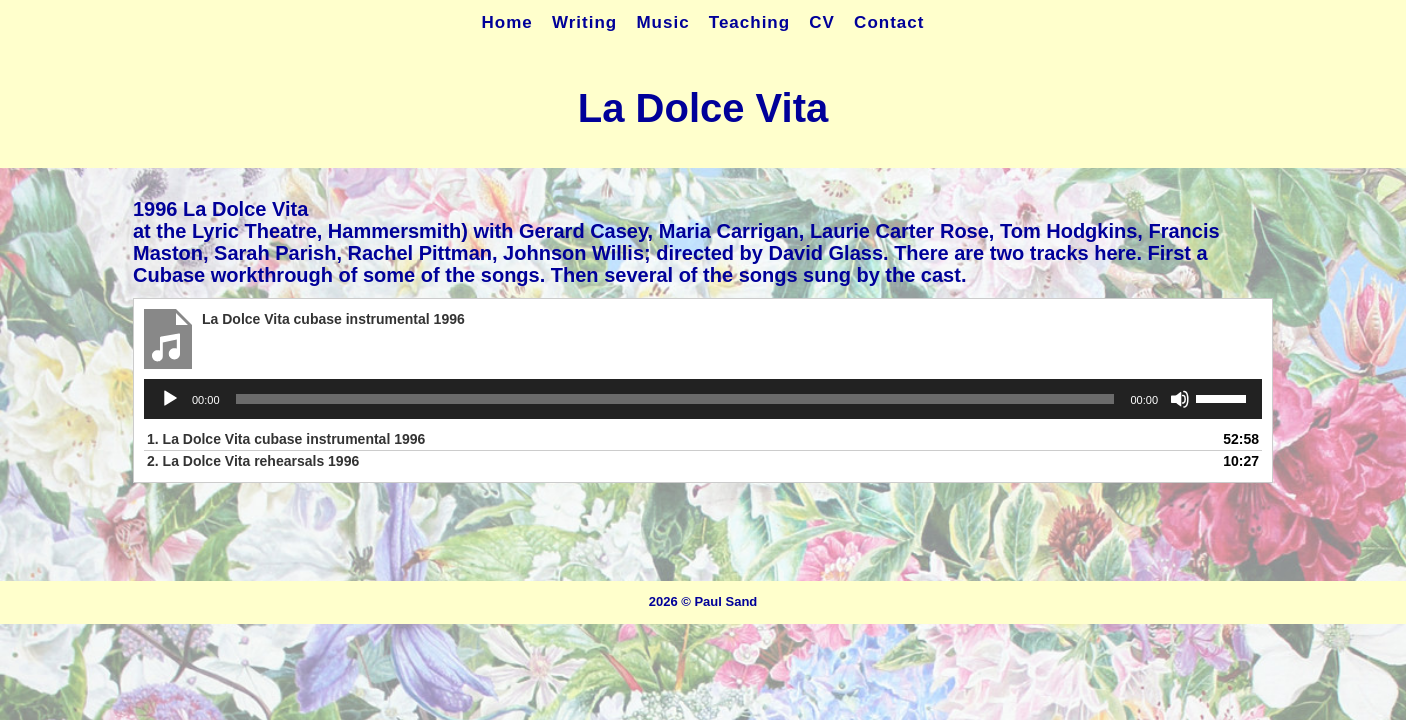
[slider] (675, 399)
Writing (584, 22)
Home (507, 22)
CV (822, 22)
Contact (889, 22)
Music (662, 22)
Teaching (749, 22)
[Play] (170, 399)
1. (286, 439)
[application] (703, 399)
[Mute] (1180, 399)
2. (253, 461)
